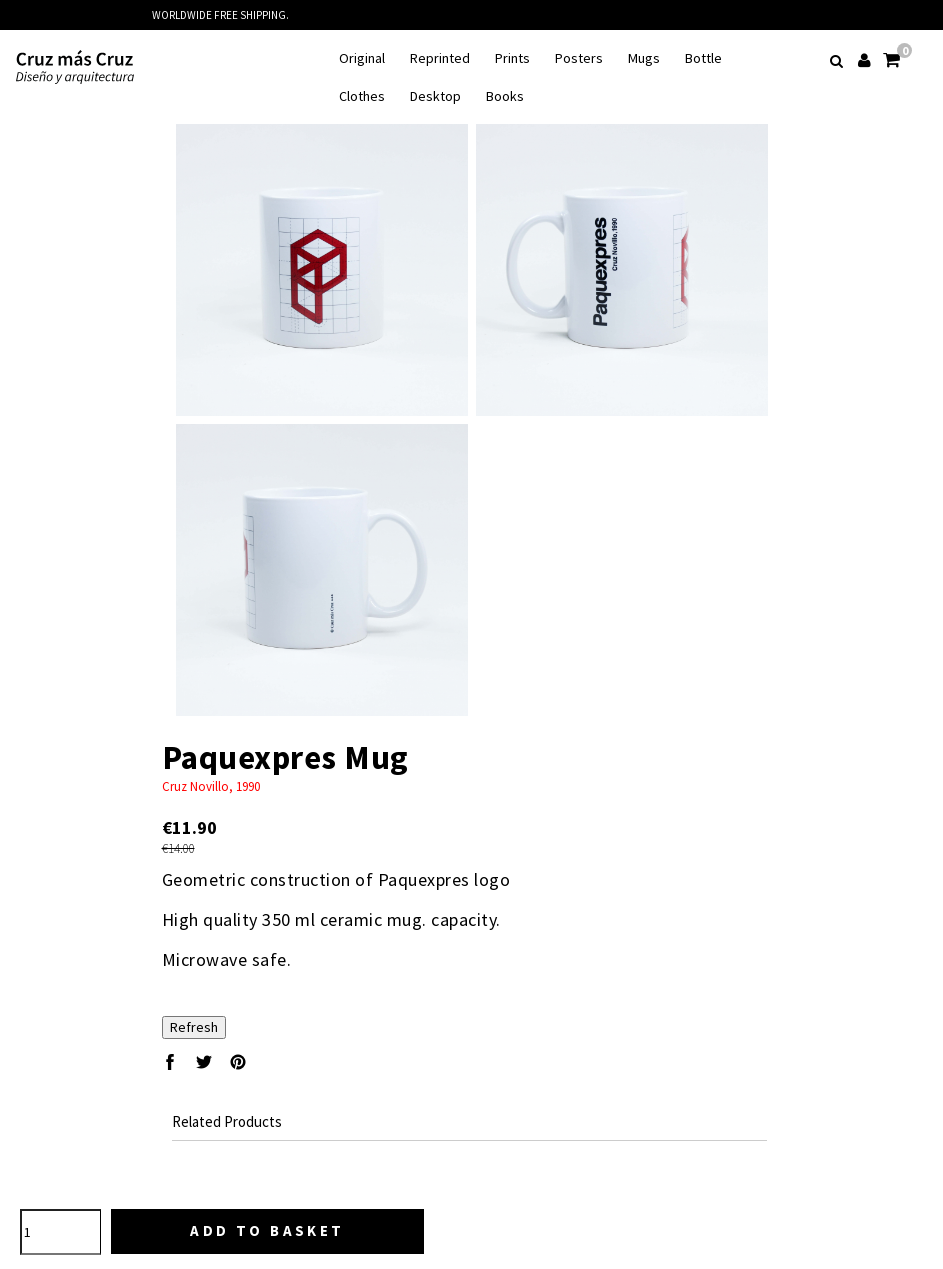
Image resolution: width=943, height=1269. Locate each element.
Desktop (435, 96)
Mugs (644, 58)
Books (505, 96)
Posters (579, 58)
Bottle (703, 58)
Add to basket (267, 1230)
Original (362, 58)
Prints (512, 58)
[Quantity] (60, 1232)
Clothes (362, 96)
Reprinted (440, 58)
